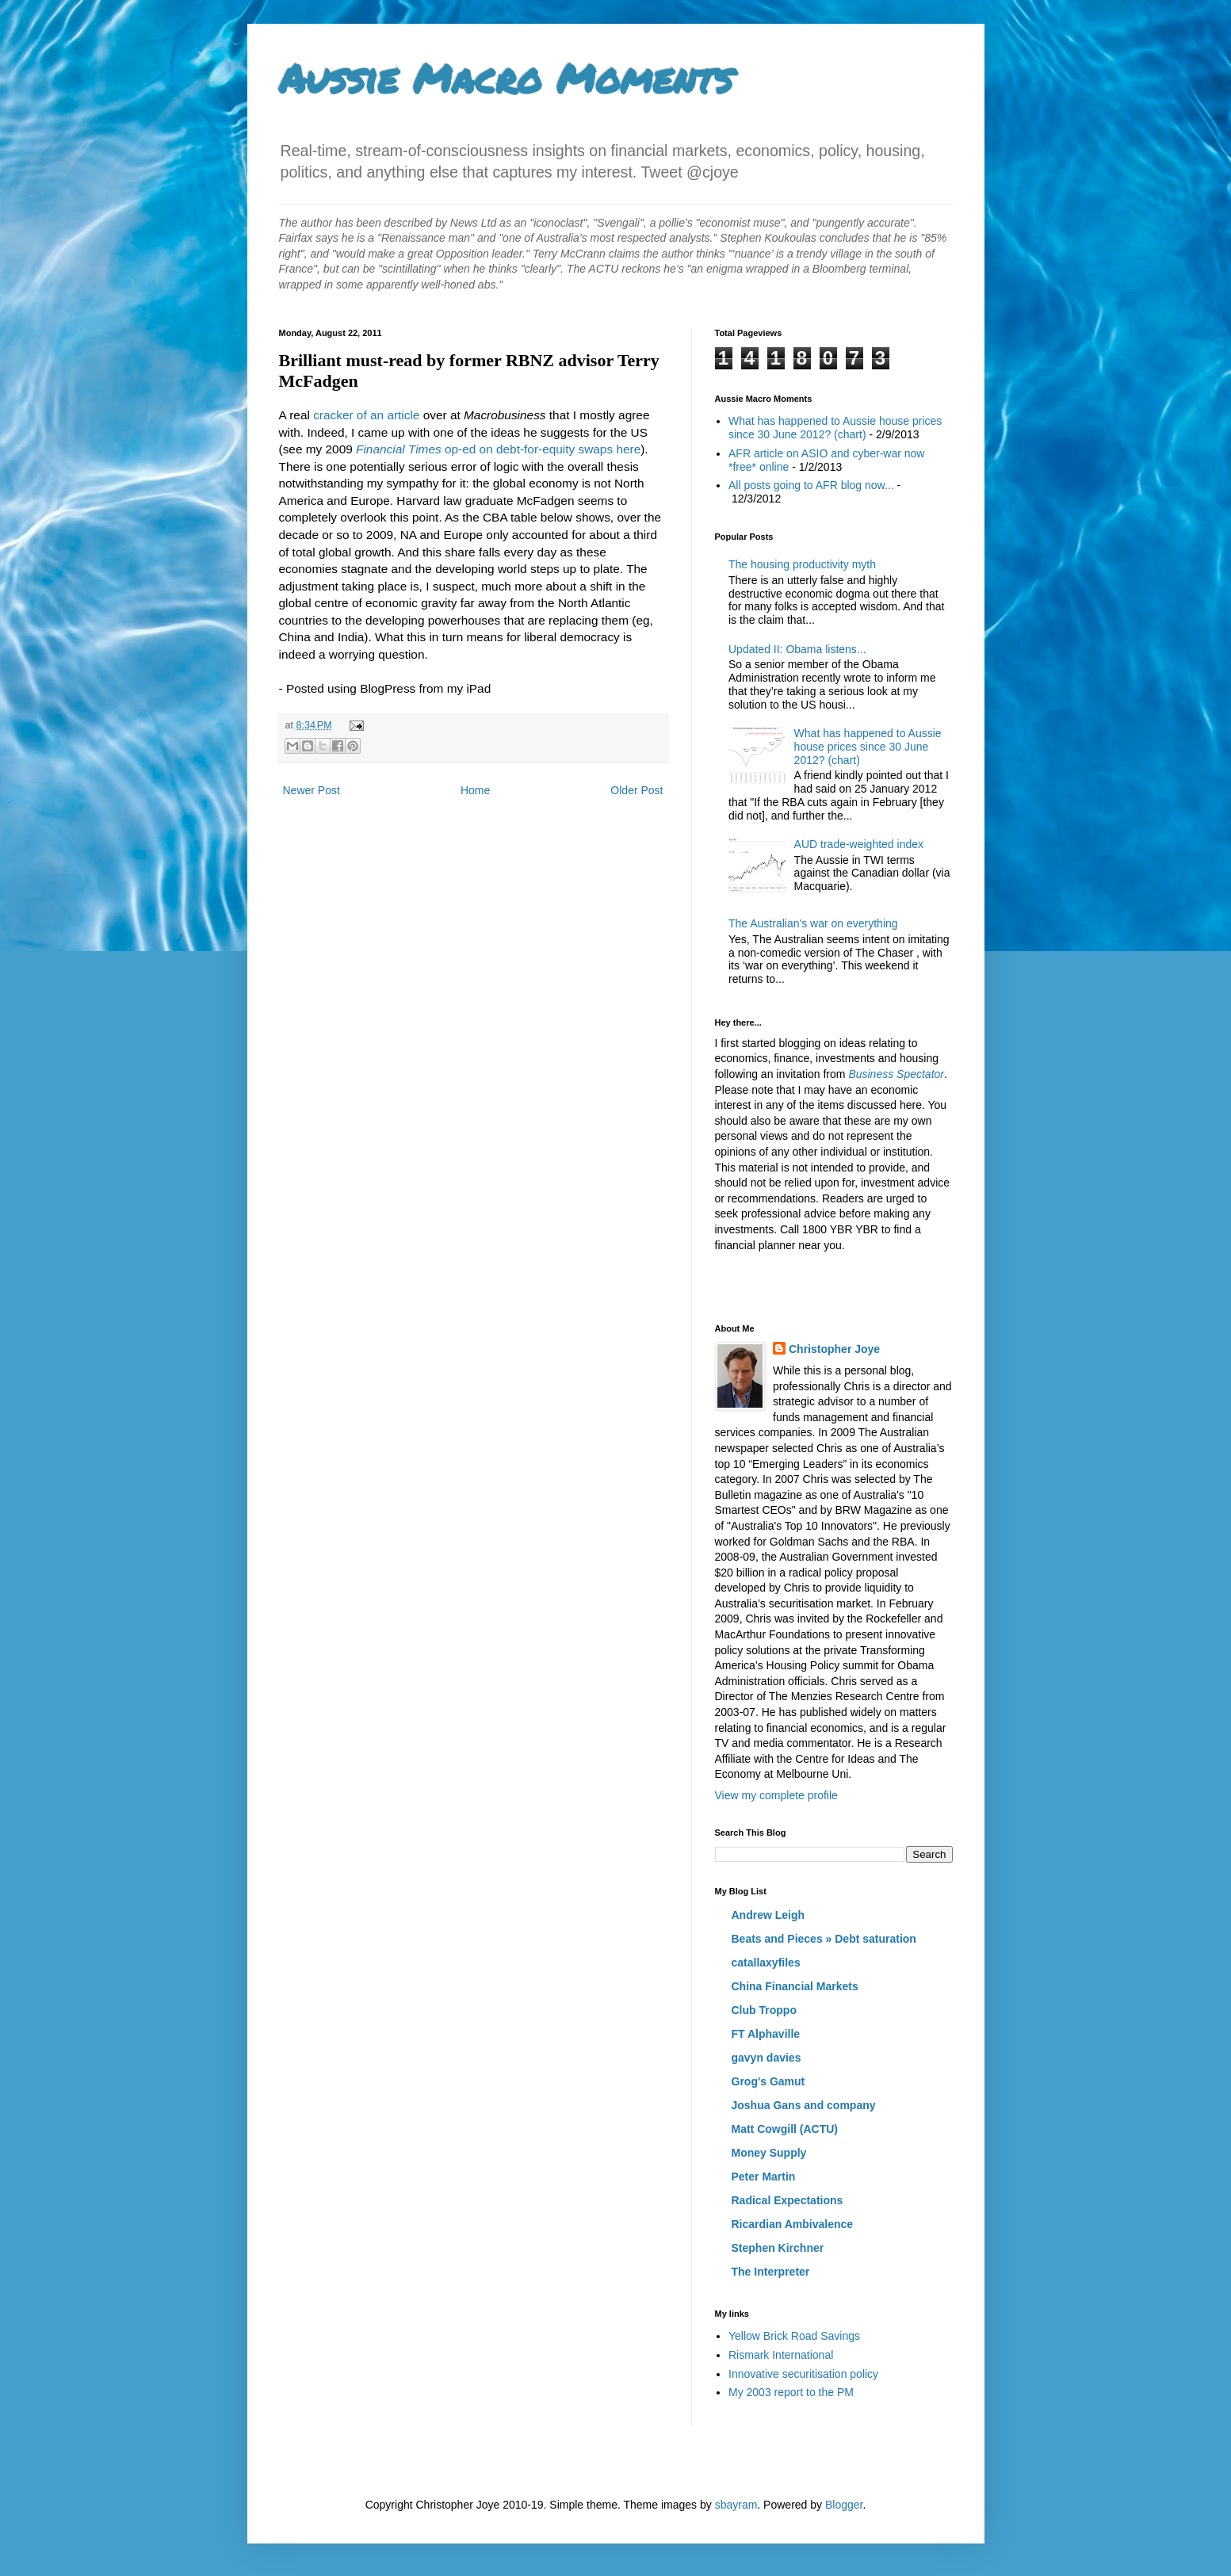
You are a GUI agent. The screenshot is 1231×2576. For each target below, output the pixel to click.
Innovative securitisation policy (803, 2374)
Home (475, 790)
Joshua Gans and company (804, 2105)
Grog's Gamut (768, 2081)
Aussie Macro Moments (505, 78)
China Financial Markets (795, 1986)
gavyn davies (766, 2057)
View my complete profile (776, 1795)
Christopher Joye (834, 1349)
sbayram (736, 2504)
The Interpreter (771, 2271)
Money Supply (769, 2152)
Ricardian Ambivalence (793, 2224)
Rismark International (780, 2355)
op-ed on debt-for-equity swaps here (498, 449)
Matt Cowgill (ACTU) (785, 2129)
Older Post (636, 790)
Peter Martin (764, 2176)
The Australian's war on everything (813, 923)
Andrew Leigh (768, 1915)
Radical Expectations (787, 2200)
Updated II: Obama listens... (797, 649)
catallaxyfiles (766, 1962)
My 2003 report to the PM (791, 2392)
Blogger (843, 2504)
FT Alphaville (766, 2034)
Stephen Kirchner (778, 2248)
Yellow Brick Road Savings (794, 2335)
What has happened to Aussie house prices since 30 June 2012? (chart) (835, 428)
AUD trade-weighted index (858, 844)
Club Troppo (764, 2010)
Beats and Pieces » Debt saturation (824, 1938)
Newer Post (311, 790)
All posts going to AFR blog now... (811, 485)
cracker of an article (366, 415)
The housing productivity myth (802, 564)
